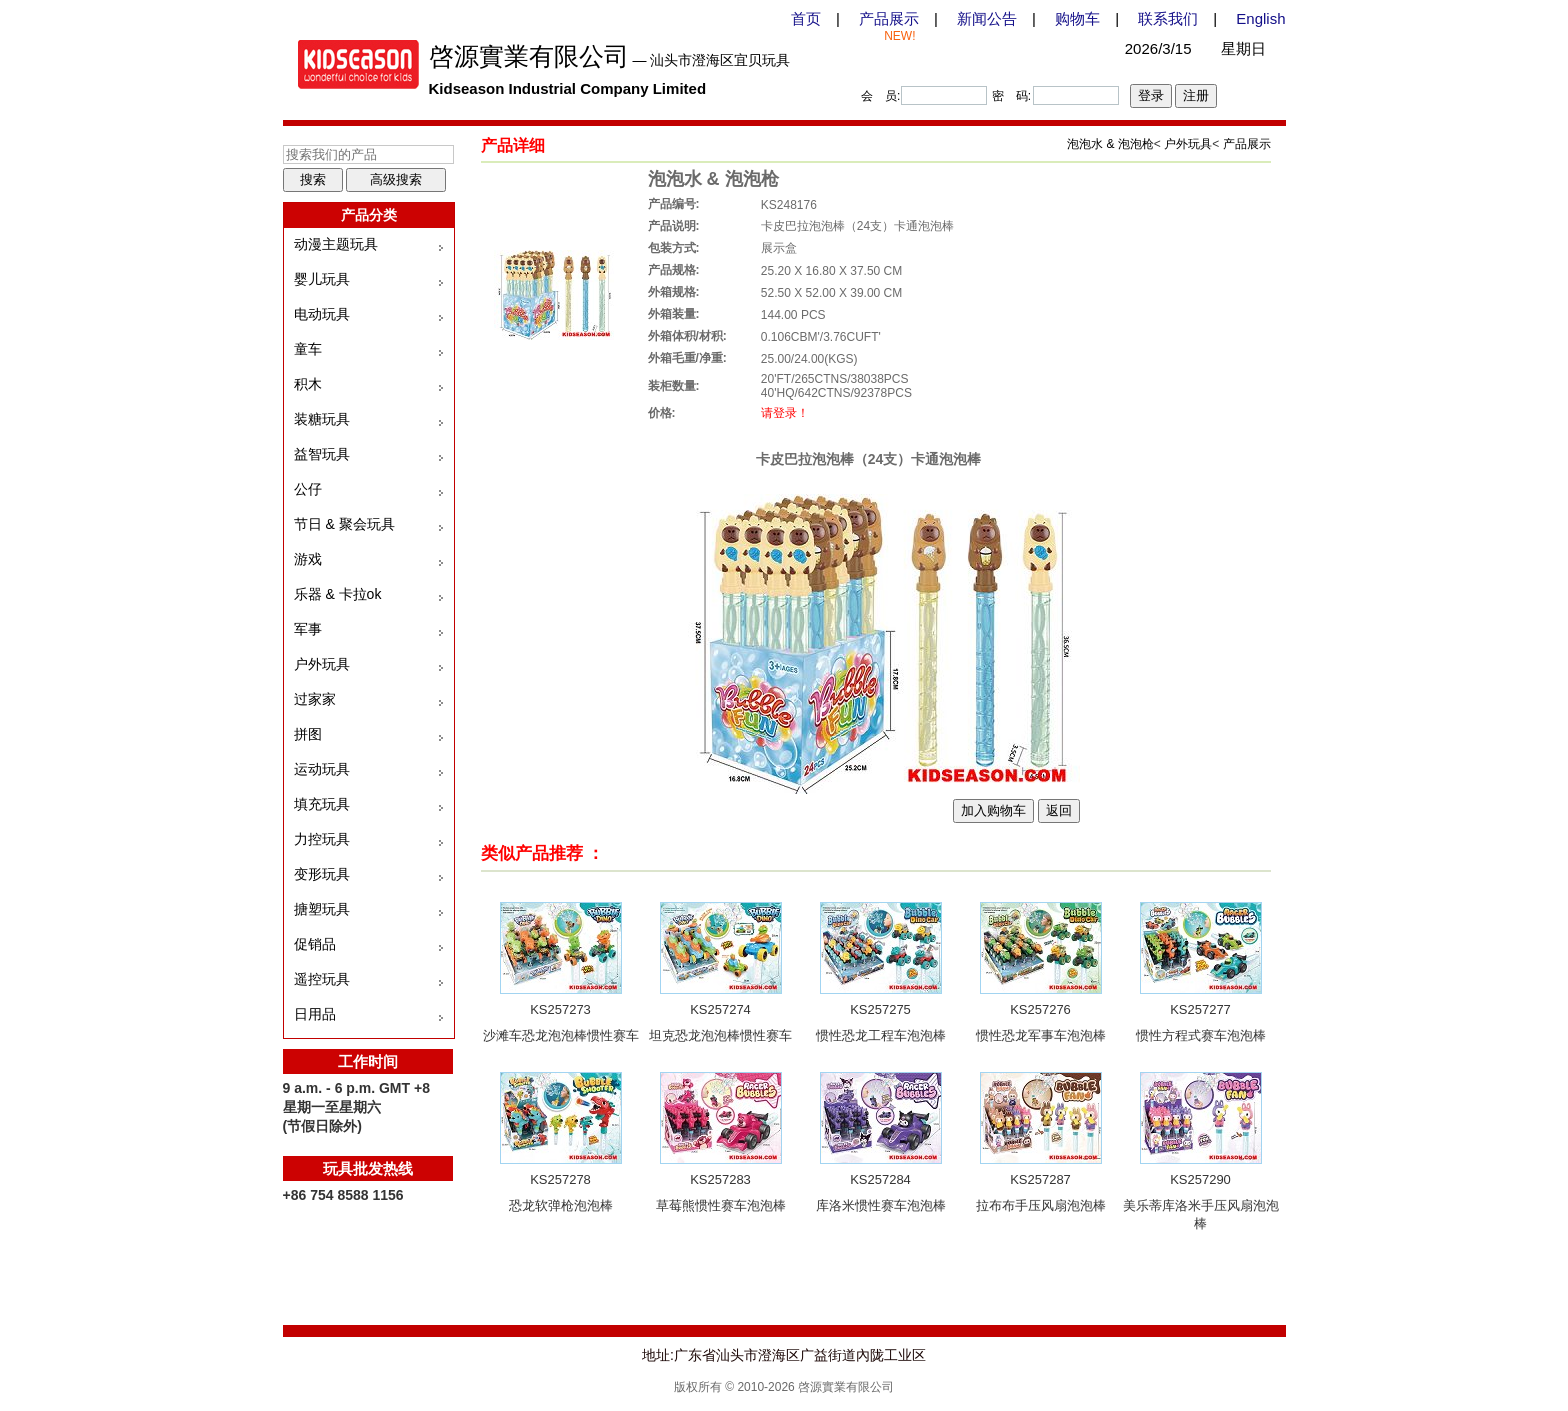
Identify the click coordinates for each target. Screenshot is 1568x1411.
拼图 (308, 734)
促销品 (315, 944)
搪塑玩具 (322, 909)
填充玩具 (322, 804)
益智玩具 (322, 454)
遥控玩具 (322, 979)
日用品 (315, 1014)
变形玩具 (322, 874)
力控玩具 (322, 839)
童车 (308, 349)
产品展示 (889, 18)
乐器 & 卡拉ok (338, 594)
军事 (308, 629)
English (1260, 18)
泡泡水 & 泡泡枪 (1110, 144)
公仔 (308, 489)
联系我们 (1168, 18)
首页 (806, 18)
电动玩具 (322, 314)
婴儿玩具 (322, 279)
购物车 (1077, 18)
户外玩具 (322, 664)
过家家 (315, 699)
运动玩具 (322, 769)
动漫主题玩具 (336, 244)
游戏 (308, 559)
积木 (308, 384)
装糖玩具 (322, 419)
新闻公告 (987, 18)
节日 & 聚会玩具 (344, 524)
